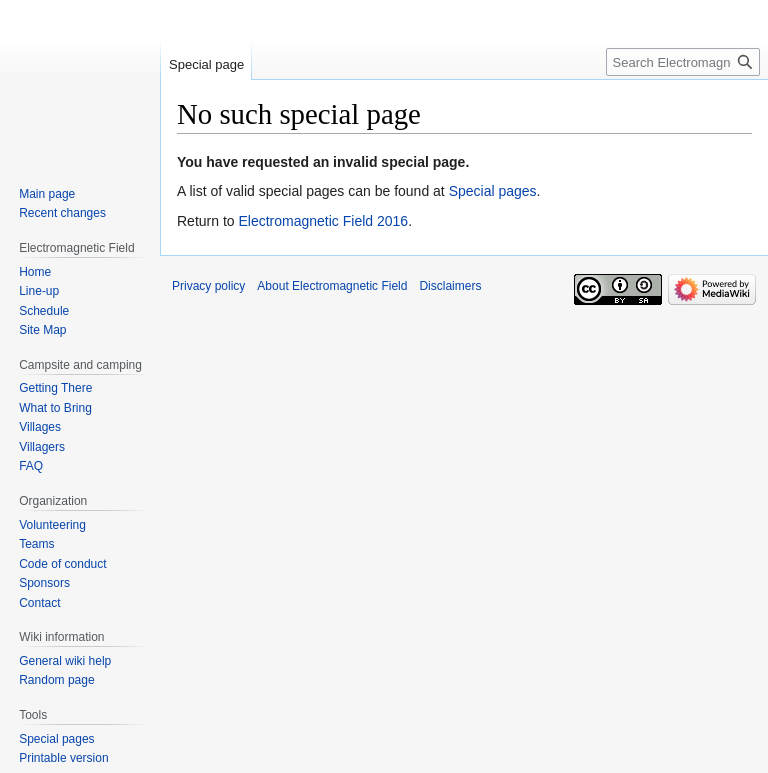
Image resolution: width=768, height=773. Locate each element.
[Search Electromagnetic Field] (683, 62)
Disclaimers (450, 286)
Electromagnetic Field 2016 (323, 221)
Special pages (493, 191)
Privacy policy (208, 286)
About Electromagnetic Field (332, 286)
